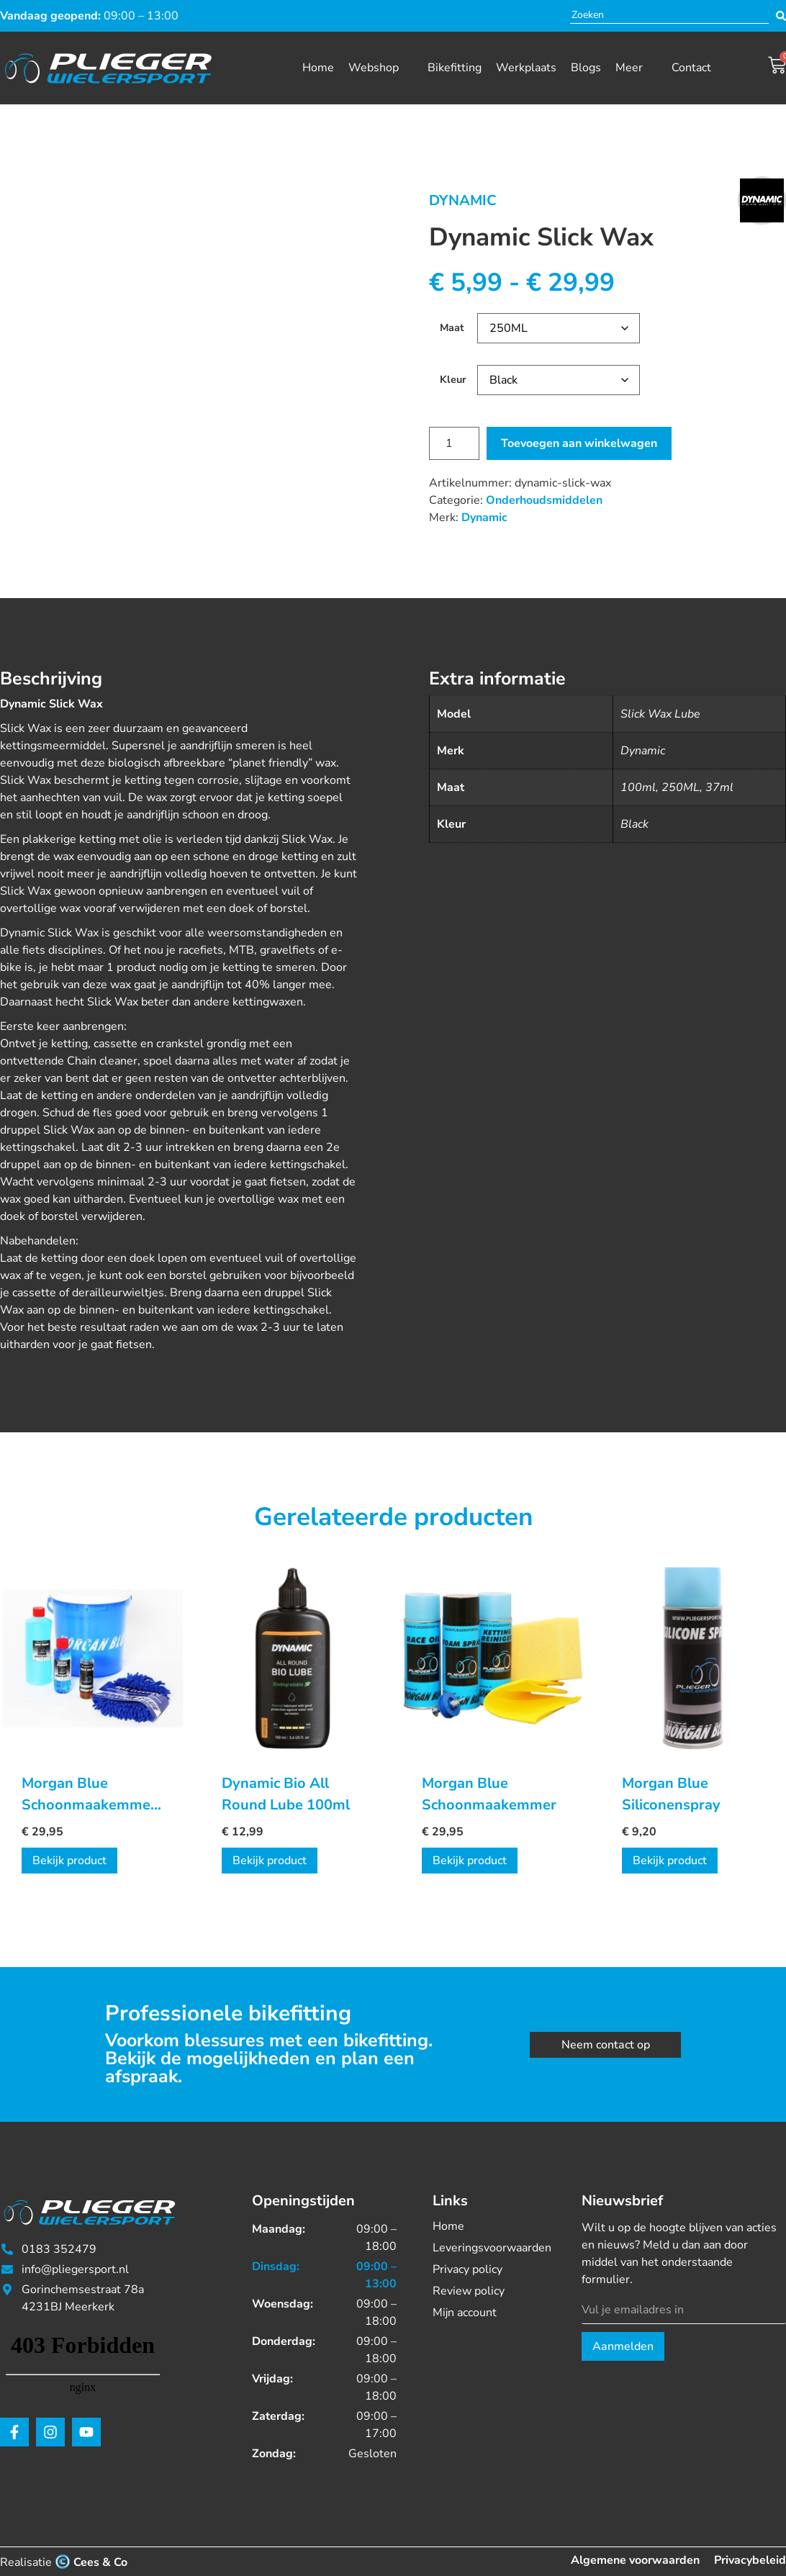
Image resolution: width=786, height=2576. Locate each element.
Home (318, 68)
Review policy (469, 2291)
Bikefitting (455, 68)
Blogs (586, 68)
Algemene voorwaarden (635, 2560)
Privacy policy (467, 2269)
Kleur (453, 379)
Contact (691, 68)
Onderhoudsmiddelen (544, 500)
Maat (452, 327)
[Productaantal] (454, 443)
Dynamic (463, 200)
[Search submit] (781, 16)
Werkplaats (526, 68)
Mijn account (465, 2312)
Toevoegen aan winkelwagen (579, 443)
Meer (629, 68)
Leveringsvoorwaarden (489, 2248)
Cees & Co (100, 2562)
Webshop (373, 68)
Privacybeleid (750, 2560)
